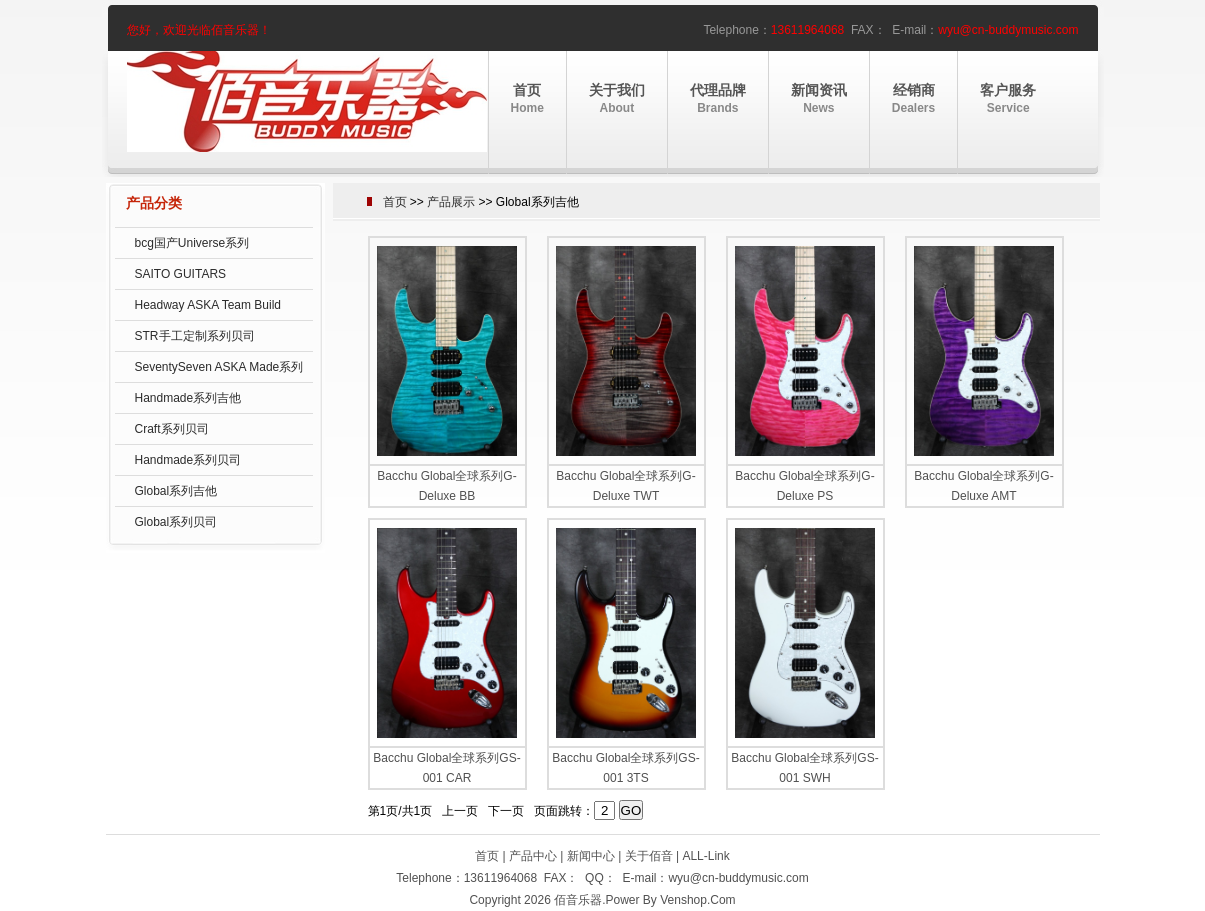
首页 (527, 99)
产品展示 (451, 202)
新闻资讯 (819, 99)
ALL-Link (705, 856)
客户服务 (1008, 99)
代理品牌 (718, 99)
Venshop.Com (697, 900)
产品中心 (533, 856)
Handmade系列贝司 (188, 460)
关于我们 (617, 99)
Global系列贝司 (176, 522)
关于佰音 (649, 856)
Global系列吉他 (176, 491)
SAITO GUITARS (181, 274)
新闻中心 (591, 856)
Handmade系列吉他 (188, 398)
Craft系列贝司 (172, 429)
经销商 (913, 99)
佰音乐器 (578, 900)
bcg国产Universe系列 (192, 243)
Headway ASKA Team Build (208, 305)
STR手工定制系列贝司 (195, 336)
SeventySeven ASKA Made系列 (219, 367)
